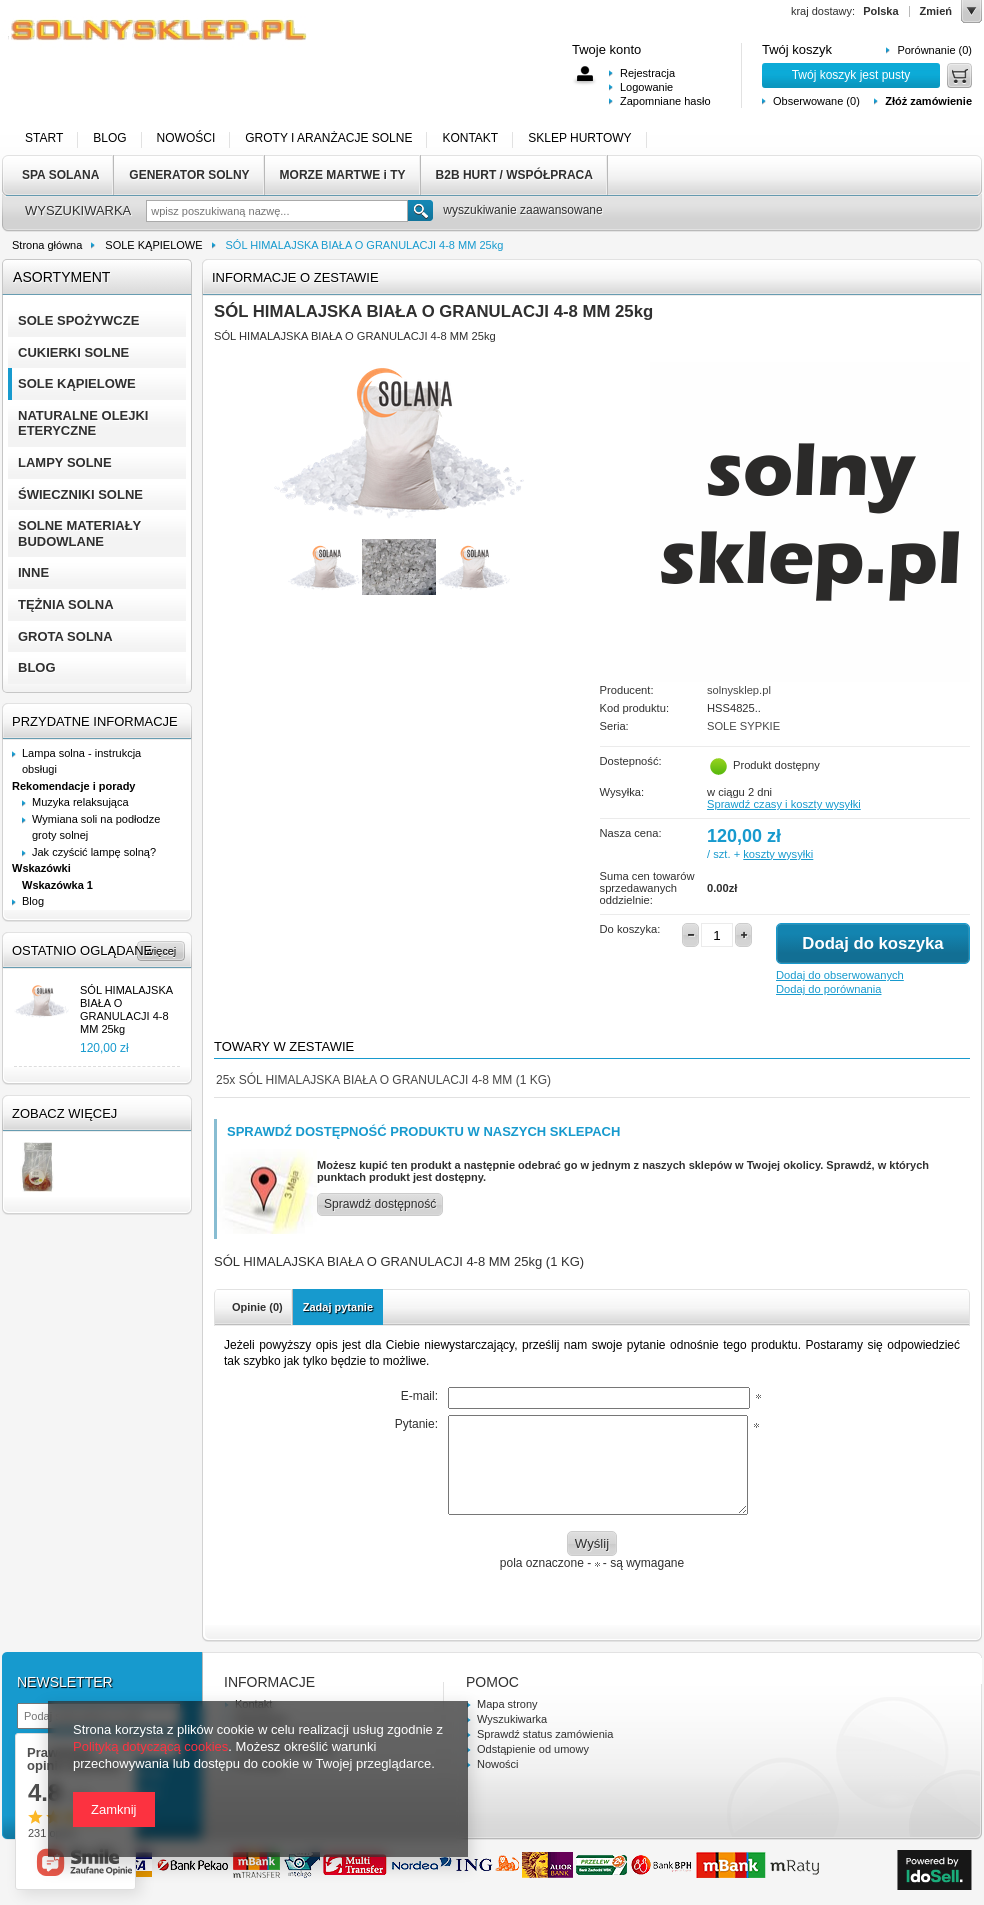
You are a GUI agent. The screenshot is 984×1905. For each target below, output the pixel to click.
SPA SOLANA (60, 175)
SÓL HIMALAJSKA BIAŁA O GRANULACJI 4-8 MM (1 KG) (383, 1080)
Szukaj (420, 210)
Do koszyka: (630, 929)
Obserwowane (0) (816, 101)
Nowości (498, 1764)
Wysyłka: (622, 792)
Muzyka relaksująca (80, 802)
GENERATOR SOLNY (189, 175)
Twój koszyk (797, 49)
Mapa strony (507, 1704)
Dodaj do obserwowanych (840, 975)
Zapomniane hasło (665, 101)
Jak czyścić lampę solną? (94, 852)
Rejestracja (647, 73)
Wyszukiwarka (512, 1719)
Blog (33, 901)
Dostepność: (631, 761)
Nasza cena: (631, 833)
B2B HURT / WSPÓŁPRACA (514, 175)
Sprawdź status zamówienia (545, 1734)
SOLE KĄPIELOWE (153, 245)
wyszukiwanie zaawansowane (522, 210)
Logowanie (646, 87)
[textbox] (277, 211)
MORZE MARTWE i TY (343, 175)
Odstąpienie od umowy (533, 1749)
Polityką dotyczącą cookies (150, 1746)
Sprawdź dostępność (380, 1204)
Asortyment (61, 277)
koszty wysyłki (778, 854)
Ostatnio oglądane (82, 950)
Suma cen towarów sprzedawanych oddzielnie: (647, 888)
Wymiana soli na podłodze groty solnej (96, 827)
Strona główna (47, 245)
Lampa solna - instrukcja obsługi (81, 761)
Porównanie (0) (934, 50)
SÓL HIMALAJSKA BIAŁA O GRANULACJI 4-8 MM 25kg (126, 1010)
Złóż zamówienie (928, 101)
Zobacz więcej (64, 1113)
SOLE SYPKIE (743, 726)
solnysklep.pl (739, 690)
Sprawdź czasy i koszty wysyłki (784, 804)
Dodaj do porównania (828, 989)
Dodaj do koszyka (872, 943)
